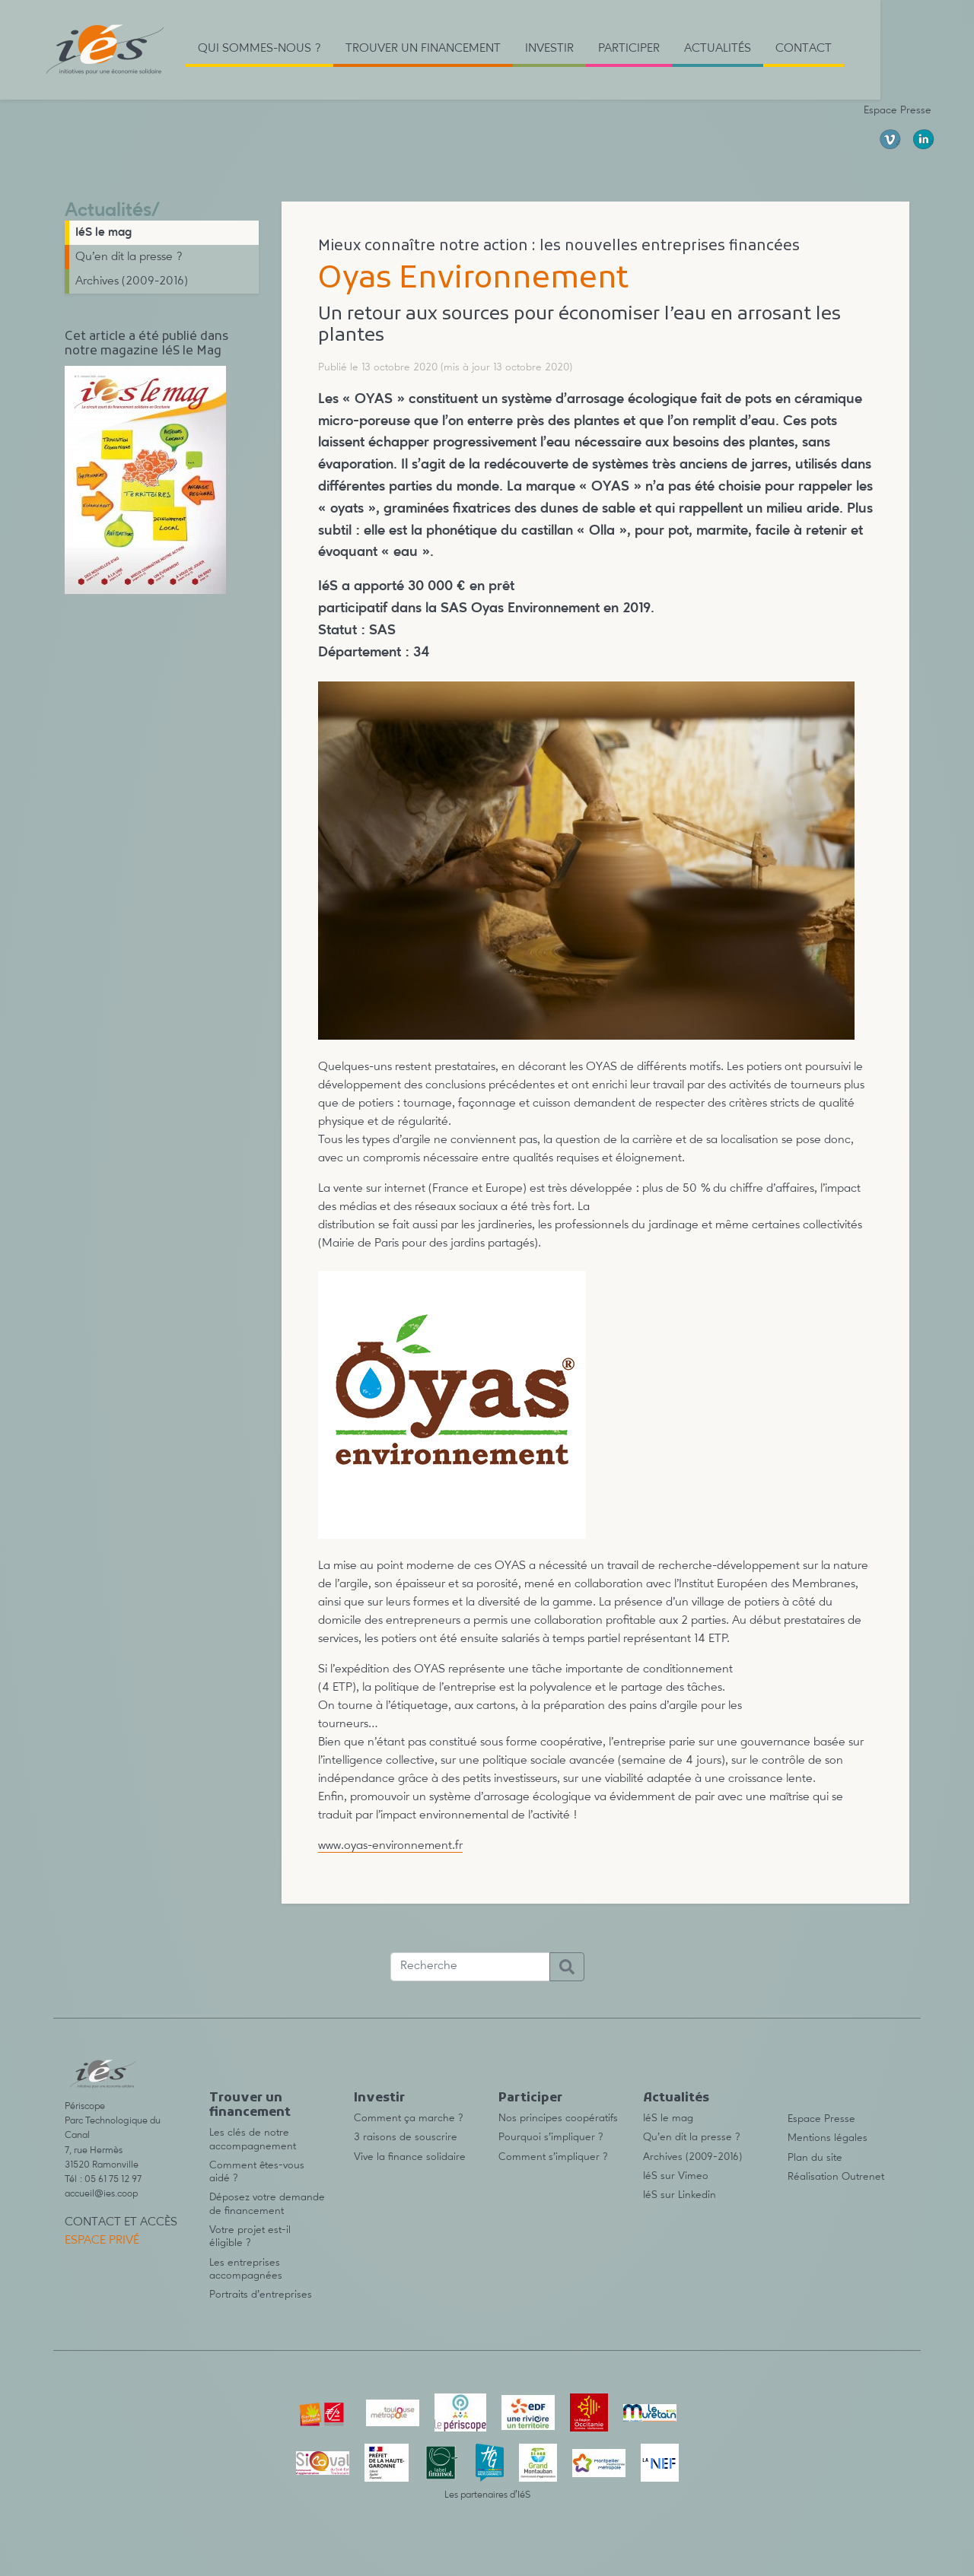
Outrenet (863, 2176)
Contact (803, 49)
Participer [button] (629, 49)
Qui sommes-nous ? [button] (259, 49)
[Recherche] (470, 1966)
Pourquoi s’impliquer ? (550, 2137)
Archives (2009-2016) (131, 281)
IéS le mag (103, 233)
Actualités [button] (717, 49)
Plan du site (815, 2157)
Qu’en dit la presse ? (129, 257)
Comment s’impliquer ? (553, 2157)
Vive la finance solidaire (410, 2157)
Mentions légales (827, 2138)
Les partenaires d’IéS (487, 2495)
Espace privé (102, 2241)
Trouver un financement (250, 2105)
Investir (379, 2098)
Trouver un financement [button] (423, 49)
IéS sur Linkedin (679, 2195)
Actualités (108, 211)
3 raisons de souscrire (405, 2137)
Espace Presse (897, 110)
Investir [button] (549, 49)
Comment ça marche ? (408, 2118)
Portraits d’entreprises (260, 2294)
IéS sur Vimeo (675, 2176)
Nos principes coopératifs (558, 2118)
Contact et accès (121, 2222)
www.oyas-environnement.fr (390, 1846)
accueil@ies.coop (101, 2194)
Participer (530, 2098)
